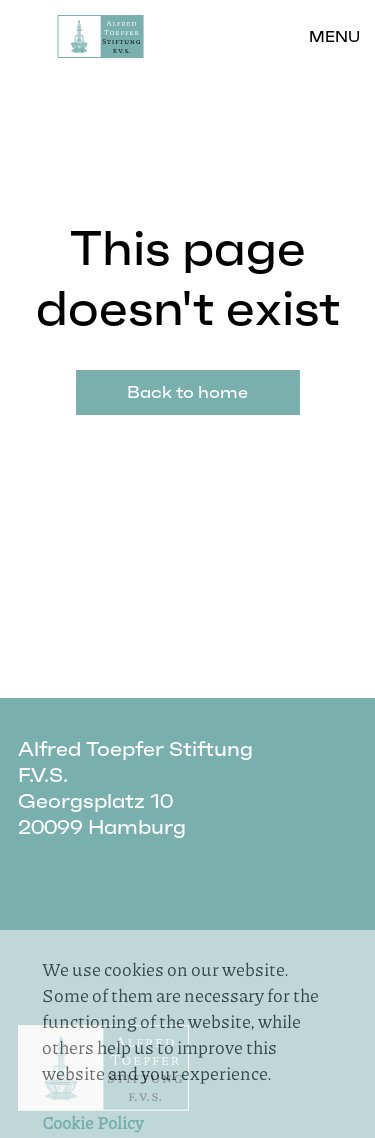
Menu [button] (334, 36)
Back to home (187, 392)
